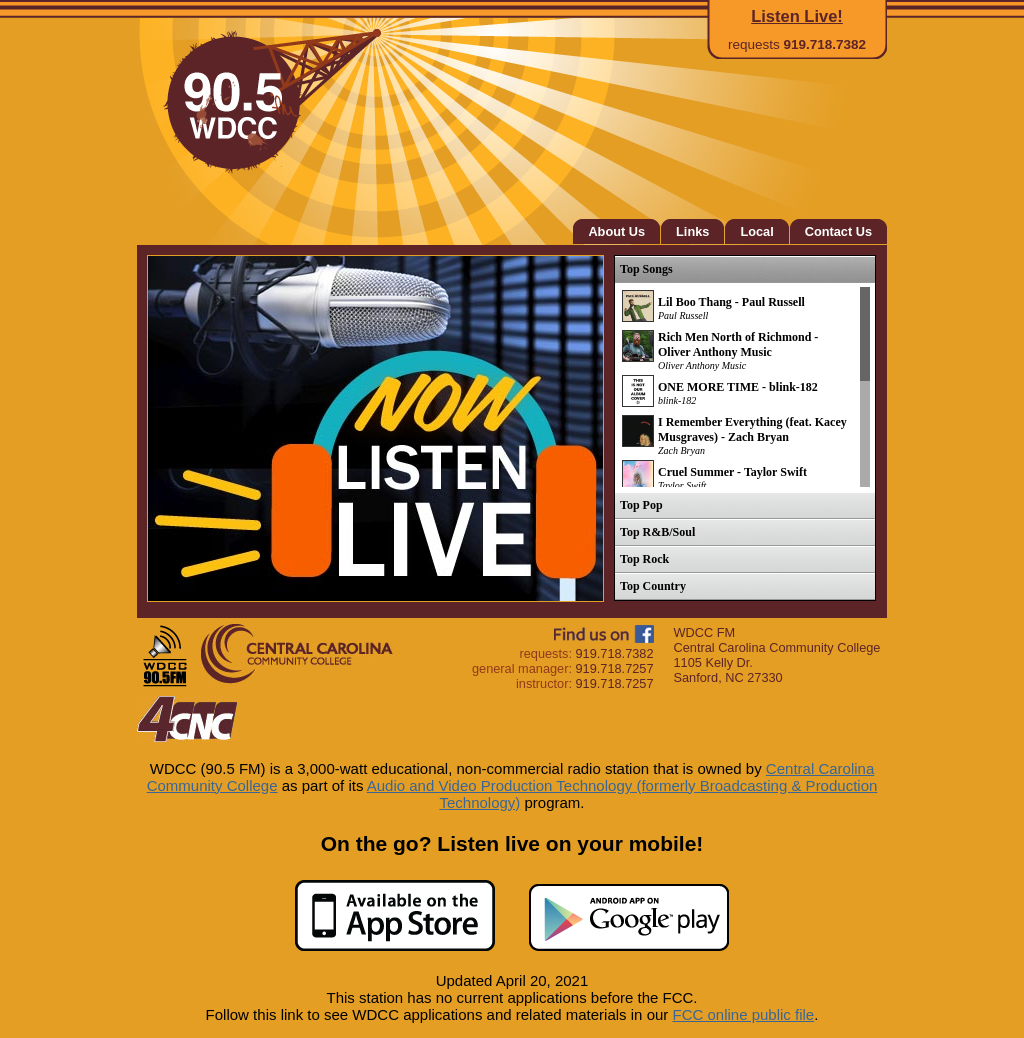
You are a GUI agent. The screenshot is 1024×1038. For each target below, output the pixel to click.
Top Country (653, 586)
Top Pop (641, 505)
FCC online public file (743, 1014)
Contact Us (838, 231)
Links (692, 231)
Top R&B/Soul (657, 532)
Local (756, 231)
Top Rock (644, 559)
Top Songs (646, 269)
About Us (616, 231)
